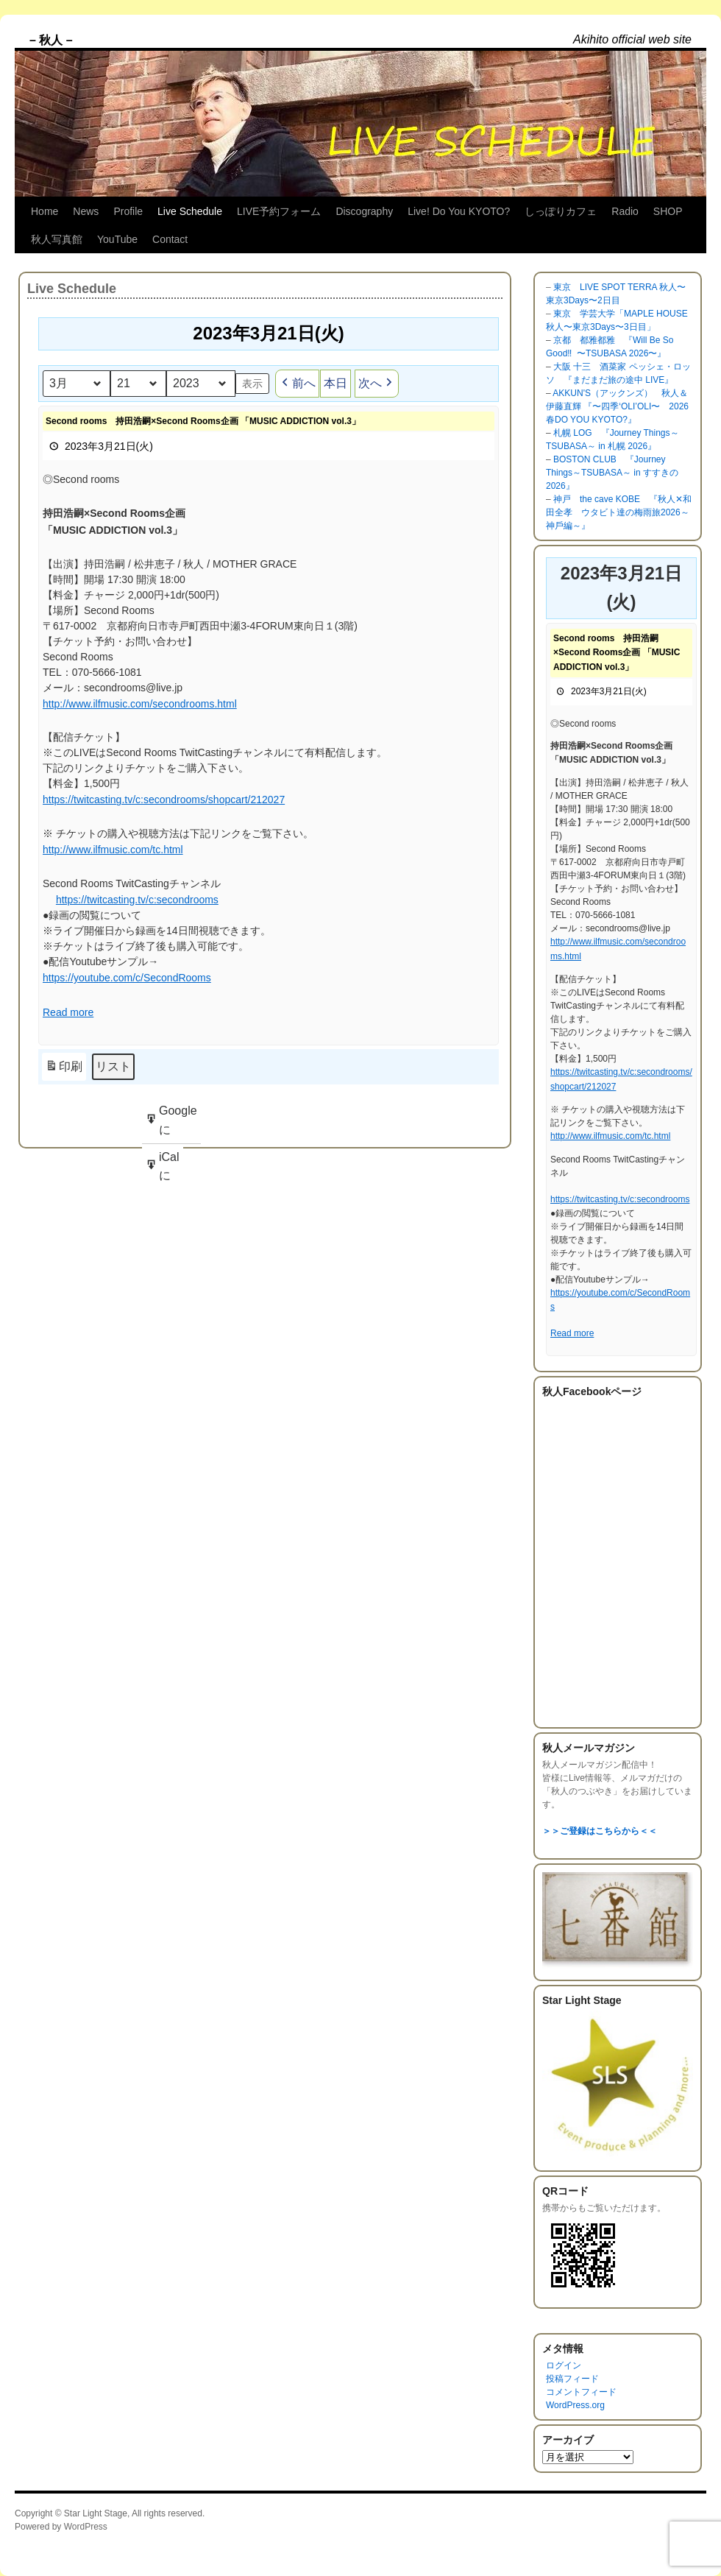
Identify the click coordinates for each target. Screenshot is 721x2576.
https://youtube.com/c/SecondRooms (127, 978)
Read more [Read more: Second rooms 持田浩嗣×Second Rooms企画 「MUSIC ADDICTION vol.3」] (68, 1013)
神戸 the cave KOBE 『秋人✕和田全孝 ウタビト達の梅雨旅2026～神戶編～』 (619, 512)
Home (44, 211)
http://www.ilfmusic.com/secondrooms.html (140, 704)
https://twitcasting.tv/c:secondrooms (137, 900)
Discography (364, 211)
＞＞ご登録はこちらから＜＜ (599, 1831)
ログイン (563, 2365)
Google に (171, 1123)
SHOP (668, 211)
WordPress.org (575, 2405)
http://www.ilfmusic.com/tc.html (113, 850)
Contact (170, 239)
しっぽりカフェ (561, 211)
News (86, 211)
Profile (128, 211)
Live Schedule (189, 211)
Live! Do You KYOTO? (459, 211)
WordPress (85, 2527)
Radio (625, 211)
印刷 (63, 1068)
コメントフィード (581, 2392)
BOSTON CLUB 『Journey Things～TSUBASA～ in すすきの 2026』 (612, 472)
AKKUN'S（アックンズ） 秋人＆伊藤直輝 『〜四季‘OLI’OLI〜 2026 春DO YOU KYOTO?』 (617, 406)
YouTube (117, 239)
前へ (297, 383)
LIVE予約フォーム (279, 211)
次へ (376, 383)
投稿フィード (572, 2379)
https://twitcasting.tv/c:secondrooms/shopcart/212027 (164, 800)
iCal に (162, 1170)
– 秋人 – (51, 40)
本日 (335, 383)
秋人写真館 (56, 239)
